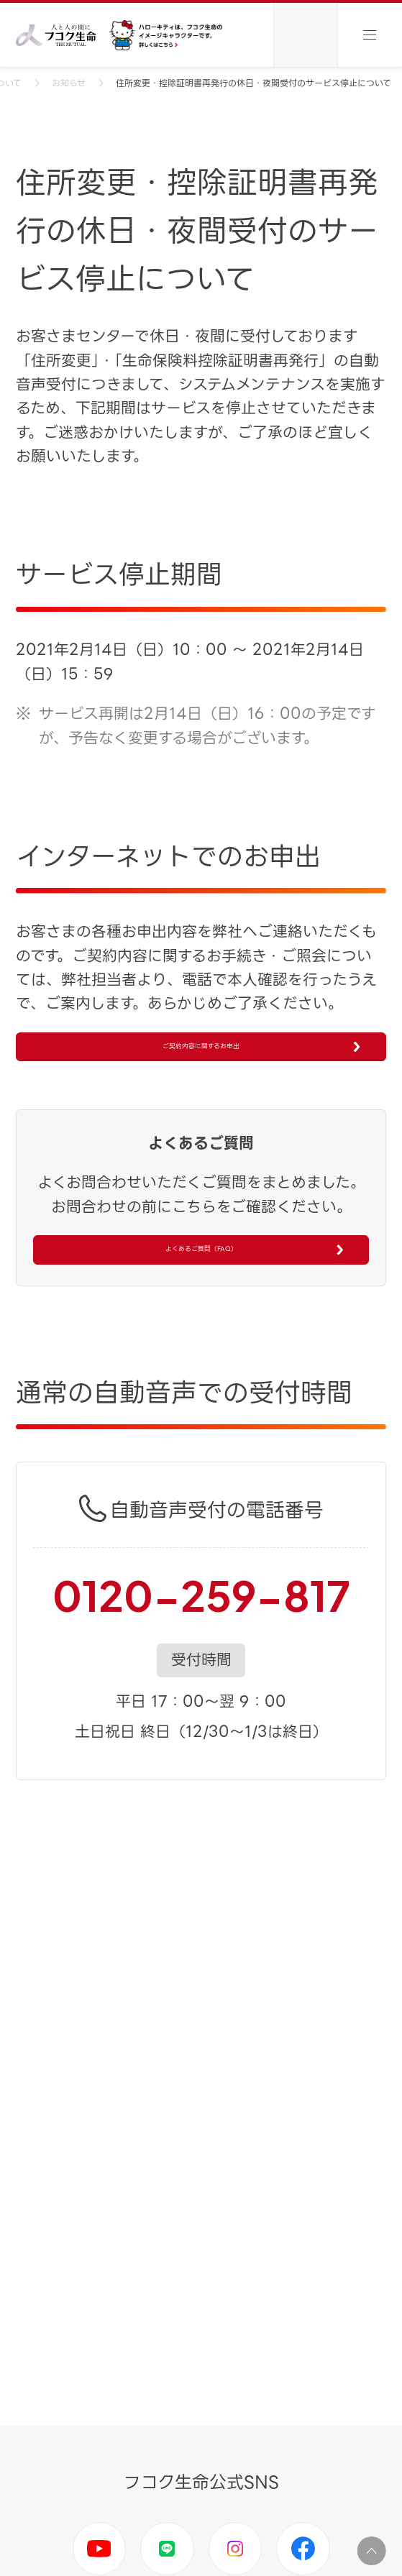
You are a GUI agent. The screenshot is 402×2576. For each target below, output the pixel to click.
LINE (167, 2549)
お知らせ (69, 83)
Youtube (100, 2549)
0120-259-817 (201, 1665)
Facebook (303, 2549)
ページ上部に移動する (371, 2550)
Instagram (235, 2549)
